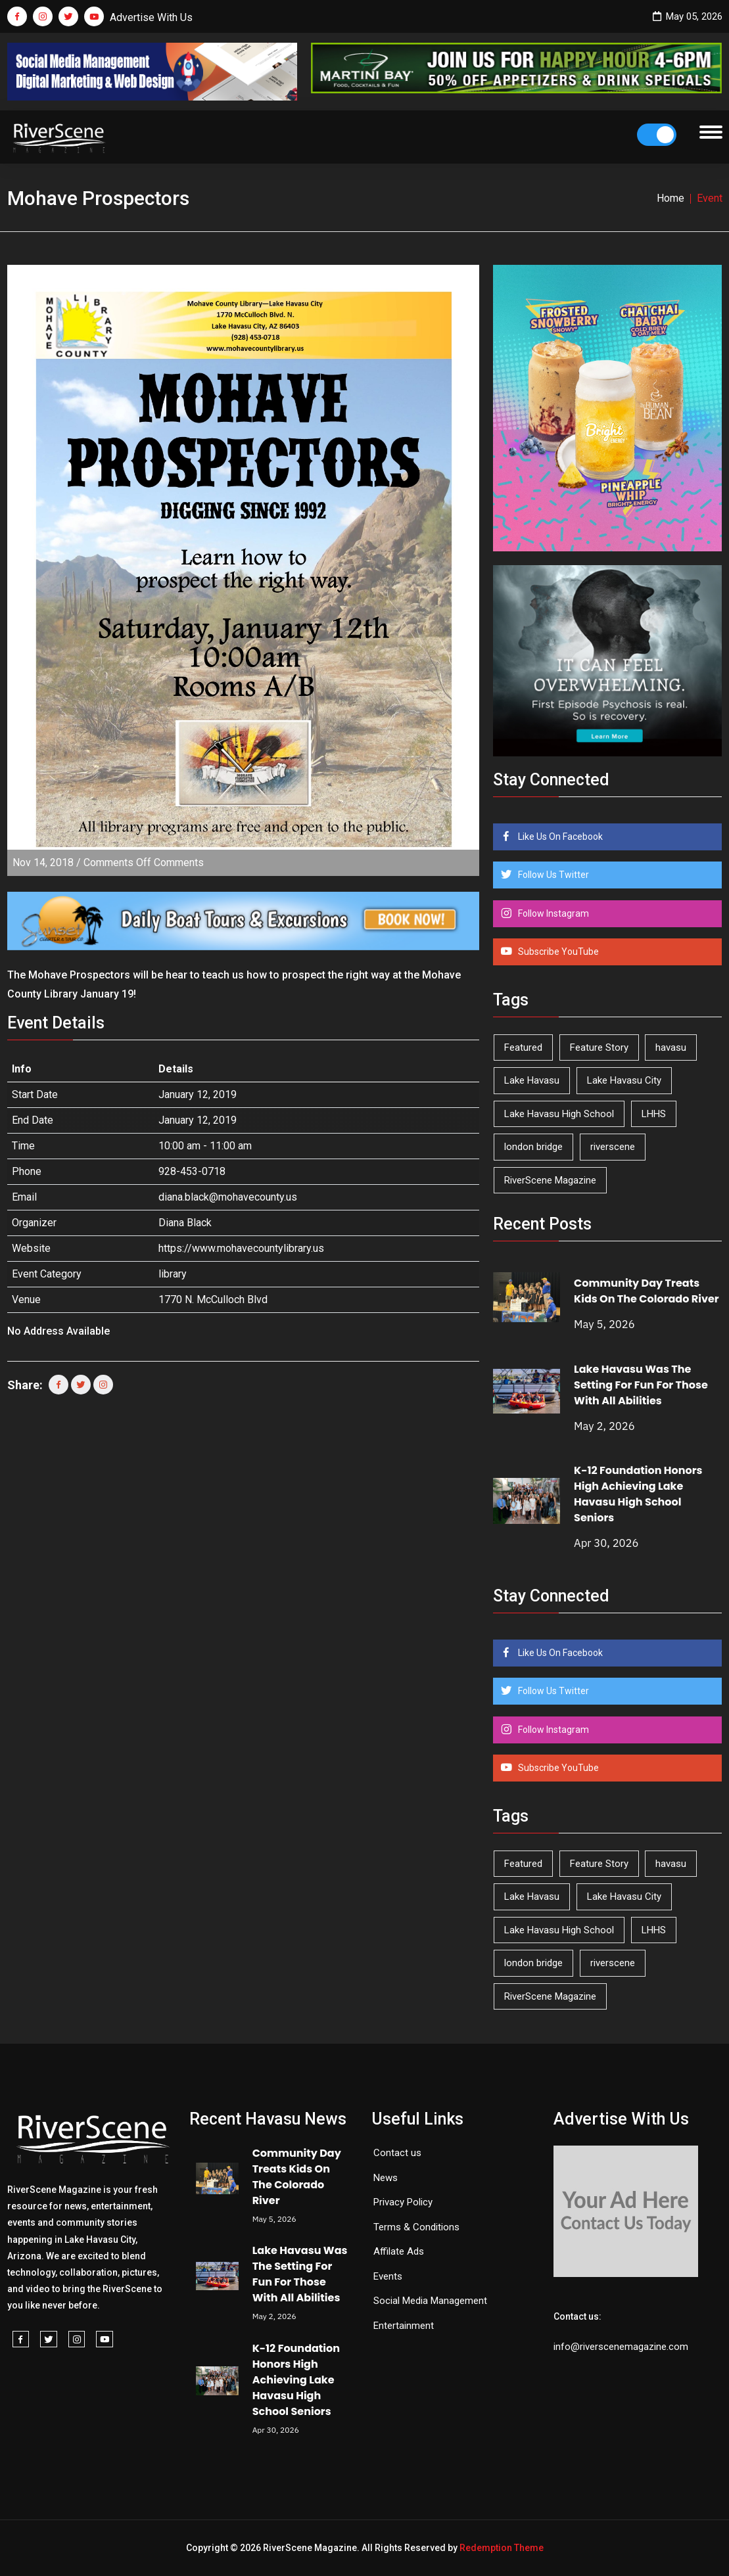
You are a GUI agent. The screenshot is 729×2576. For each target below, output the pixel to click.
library (172, 1274)
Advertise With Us (151, 17)
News (385, 2178)
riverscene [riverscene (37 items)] (612, 1147)
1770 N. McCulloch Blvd (213, 1299)
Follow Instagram (552, 913)
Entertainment (403, 2326)
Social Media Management (430, 2301)
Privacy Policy (403, 2202)
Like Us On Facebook (559, 836)
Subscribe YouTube (557, 951)
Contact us (397, 2153)
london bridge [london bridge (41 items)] (533, 1147)
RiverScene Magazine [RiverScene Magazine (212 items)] (550, 1180)
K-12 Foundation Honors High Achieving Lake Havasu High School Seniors (638, 1494)
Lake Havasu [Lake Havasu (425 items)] (531, 1080)
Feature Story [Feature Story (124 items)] (599, 1047)
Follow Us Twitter (552, 874)
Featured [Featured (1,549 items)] (523, 1047)
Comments (143, 862)
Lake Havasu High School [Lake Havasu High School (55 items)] (559, 1114)
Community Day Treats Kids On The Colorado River (646, 1291)
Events (387, 2276)
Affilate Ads (398, 2251)
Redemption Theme (501, 2547)
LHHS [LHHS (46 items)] (654, 1114)
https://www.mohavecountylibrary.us (241, 1248)
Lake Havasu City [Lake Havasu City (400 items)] (624, 1080)
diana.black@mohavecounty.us (227, 1197)
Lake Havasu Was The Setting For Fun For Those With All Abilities (641, 1385)
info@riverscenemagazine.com (620, 2347)
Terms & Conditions (416, 2227)
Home (670, 198)
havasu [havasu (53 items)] (670, 1047)
